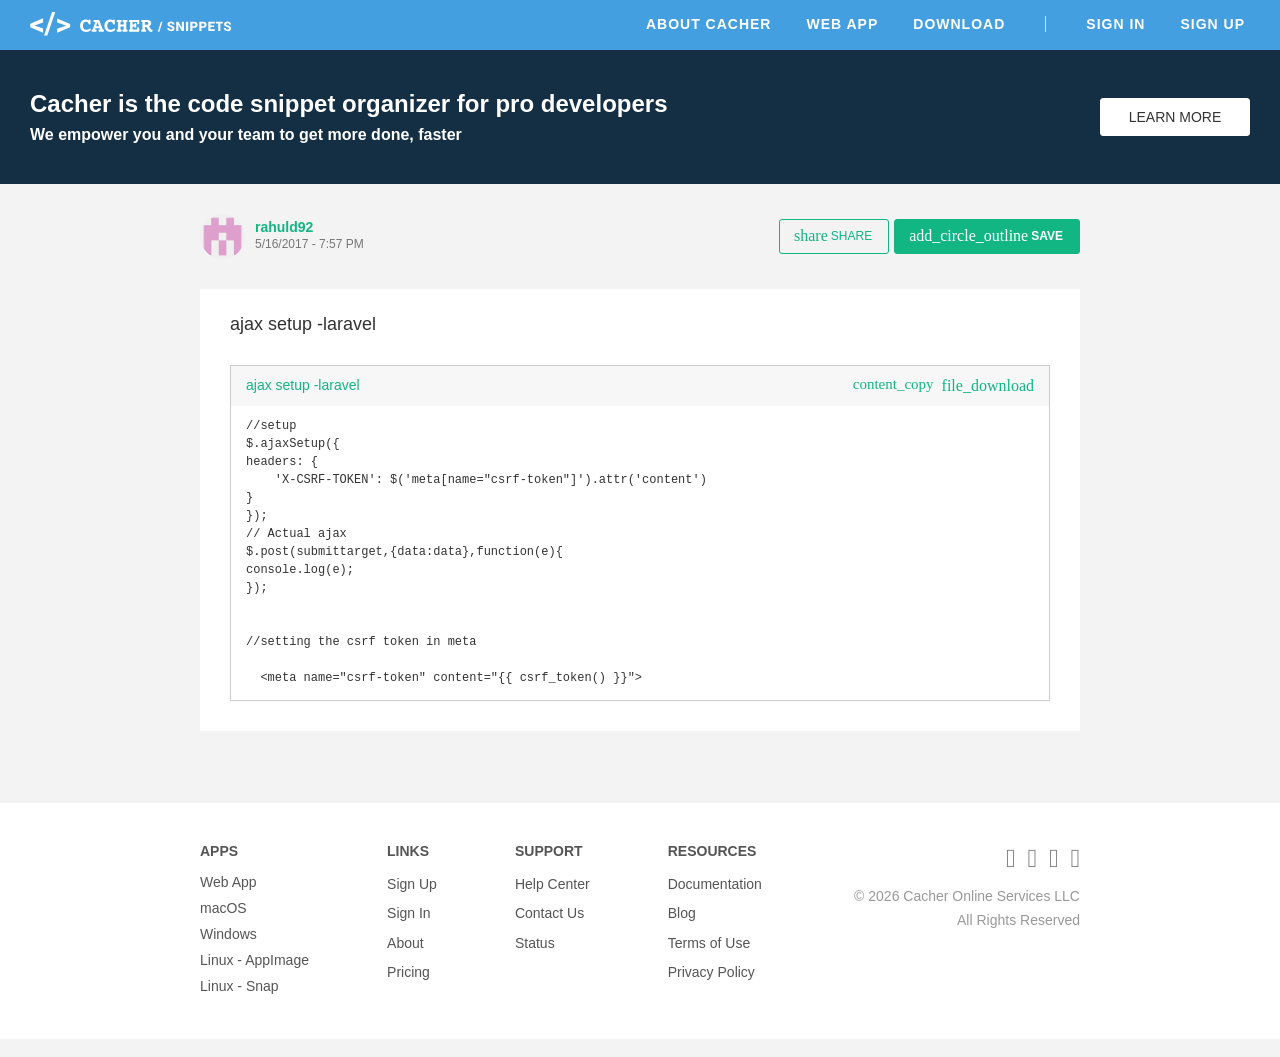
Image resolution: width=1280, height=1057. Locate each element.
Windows (228, 952)
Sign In (1115, 24)
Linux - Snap (239, 1004)
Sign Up (1212, 24)
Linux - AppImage (254, 978)
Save (986, 235)
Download (959, 24)
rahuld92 (284, 227)
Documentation (715, 900)
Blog (682, 926)
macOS (223, 926)
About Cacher (709, 24)
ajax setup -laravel (303, 385)
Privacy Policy (711, 978)
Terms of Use (709, 952)
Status (535, 952)
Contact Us (549, 926)
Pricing (408, 978)
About (405, 952)
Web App (842, 24)
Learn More (1175, 117)
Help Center (552, 900)
